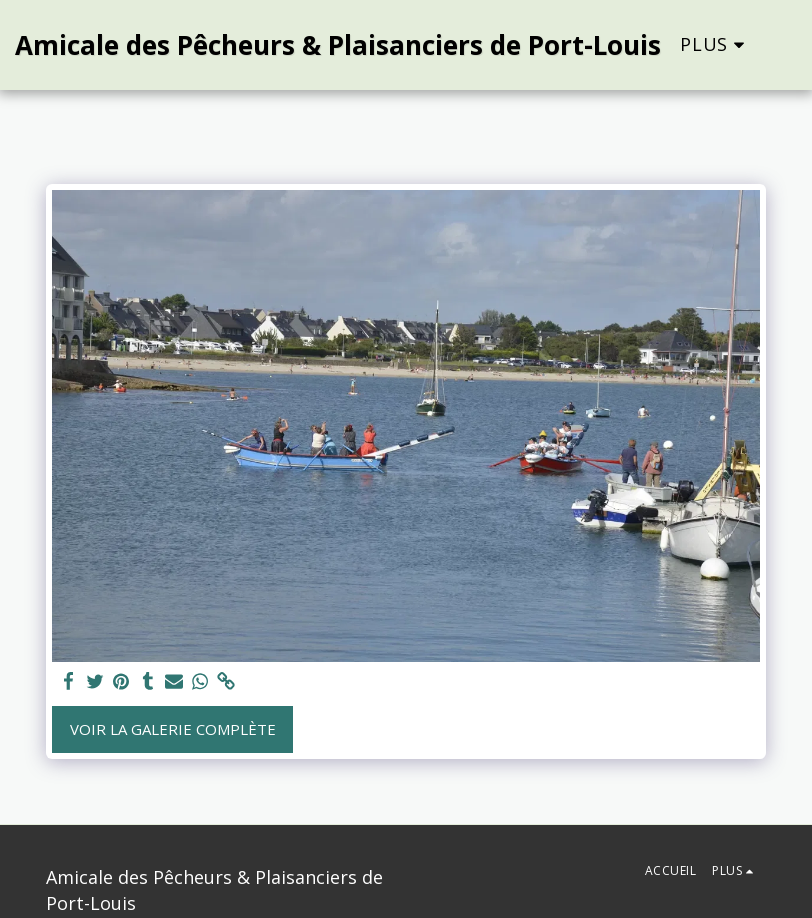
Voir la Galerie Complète (173, 729)
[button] (795, 45)
